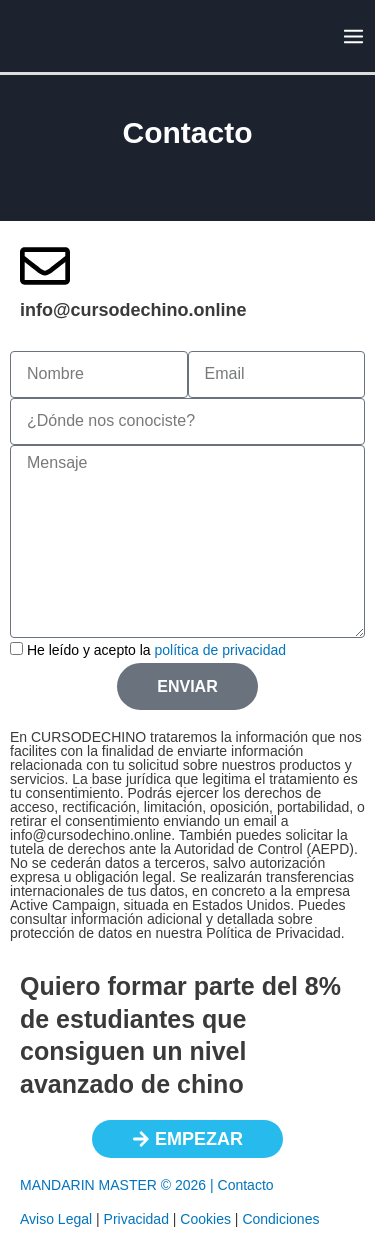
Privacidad (136, 1219)
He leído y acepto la (156, 650)
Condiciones (280, 1219)
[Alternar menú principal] (353, 36)
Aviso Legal (56, 1219)
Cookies (205, 1219)
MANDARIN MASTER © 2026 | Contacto (147, 1185)
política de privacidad (221, 650)
